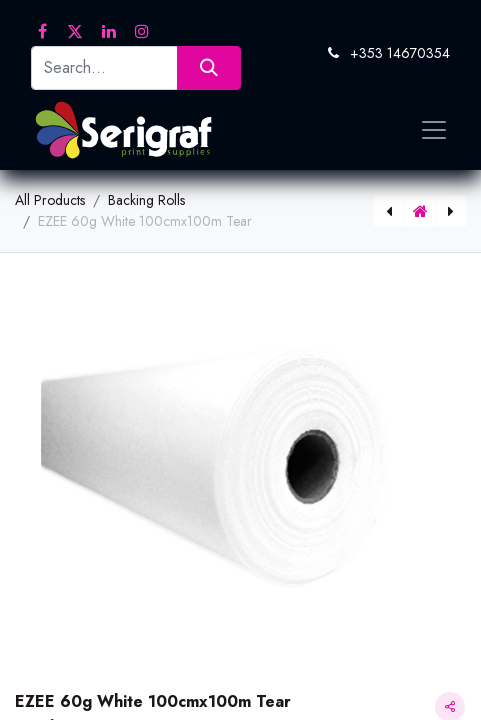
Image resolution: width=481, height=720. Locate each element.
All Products (50, 200)
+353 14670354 (400, 53)
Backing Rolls (146, 200)
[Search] (208, 67)
